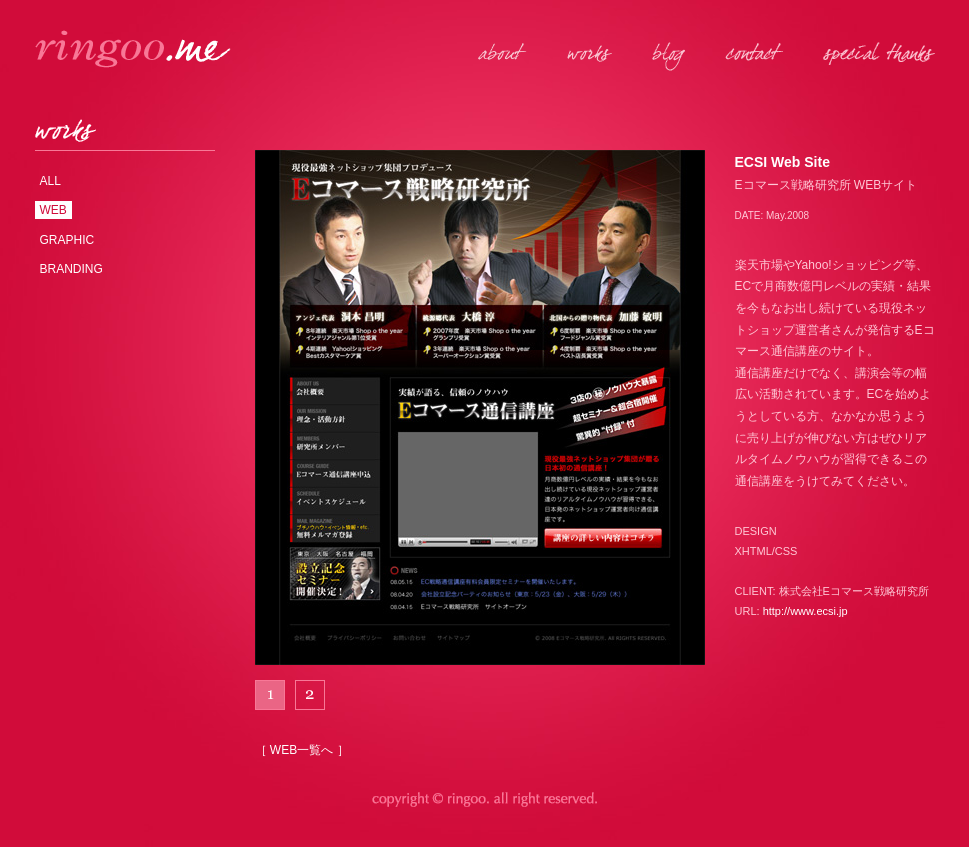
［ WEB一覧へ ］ (302, 750)
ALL (50, 181)
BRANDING (71, 269)
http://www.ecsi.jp (805, 611)
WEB (53, 210)
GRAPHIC (67, 240)
